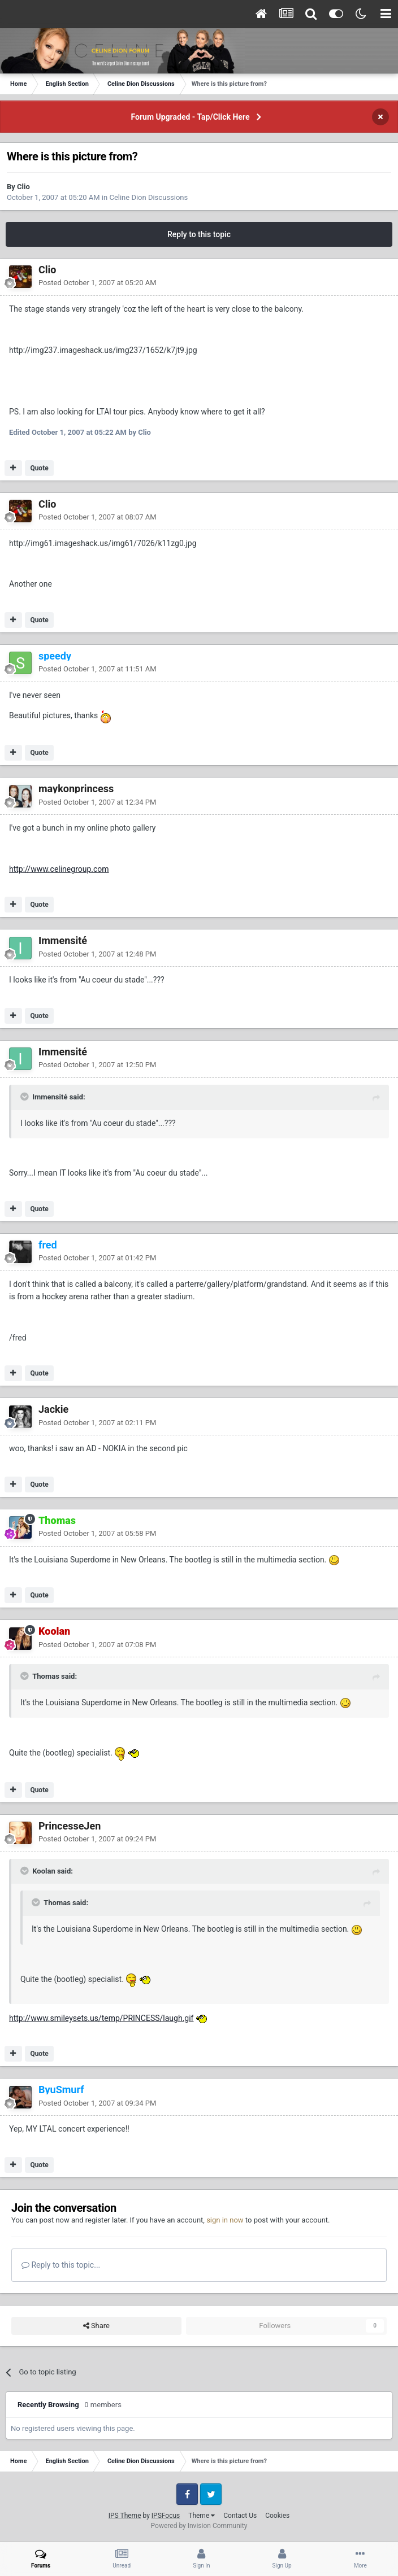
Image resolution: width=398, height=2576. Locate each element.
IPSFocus (166, 2516)
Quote (39, 468)
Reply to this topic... (60, 2264)
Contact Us (240, 2516)
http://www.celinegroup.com (59, 869)
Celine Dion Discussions (148, 197)
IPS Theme (125, 2516)
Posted (97, 282)
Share (96, 2325)
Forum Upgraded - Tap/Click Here (190, 116)
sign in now (225, 2220)
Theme (201, 2516)
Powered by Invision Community (199, 2526)
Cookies (277, 2516)
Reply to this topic (199, 234)
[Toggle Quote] (25, 1096)
